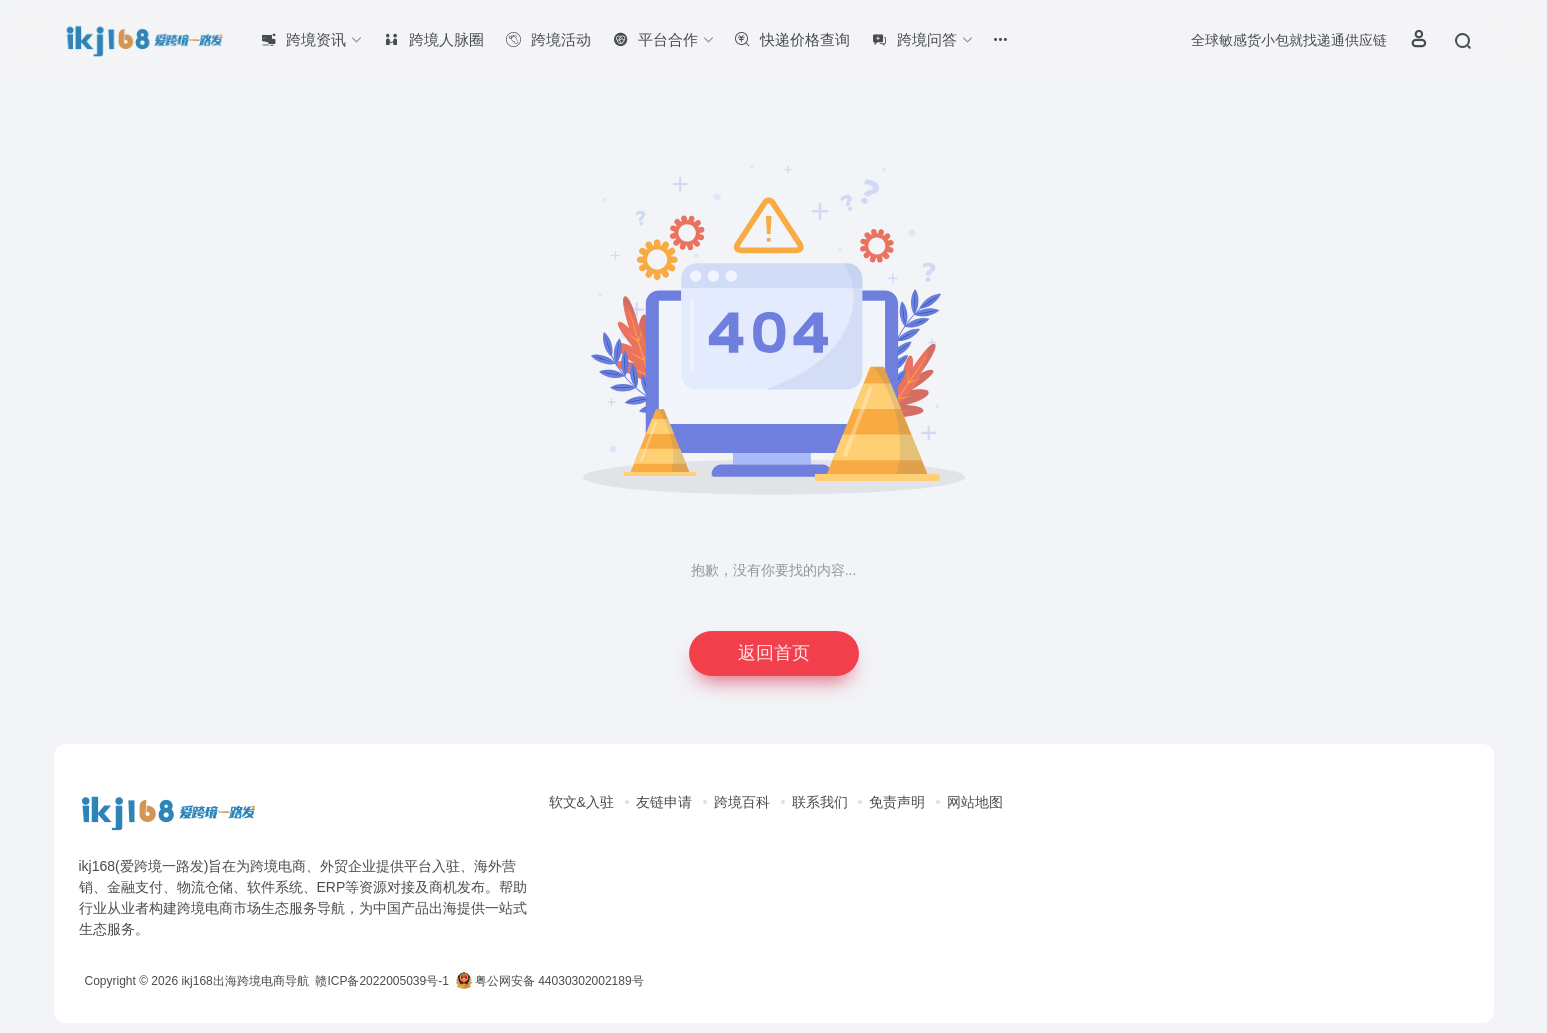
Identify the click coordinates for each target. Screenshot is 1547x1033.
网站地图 (975, 802)
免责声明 (897, 802)
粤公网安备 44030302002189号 (550, 981)
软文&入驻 (581, 802)
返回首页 (774, 653)
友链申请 (664, 802)
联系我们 (820, 802)
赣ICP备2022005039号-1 (380, 981)
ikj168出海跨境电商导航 (244, 981)
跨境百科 (742, 802)
